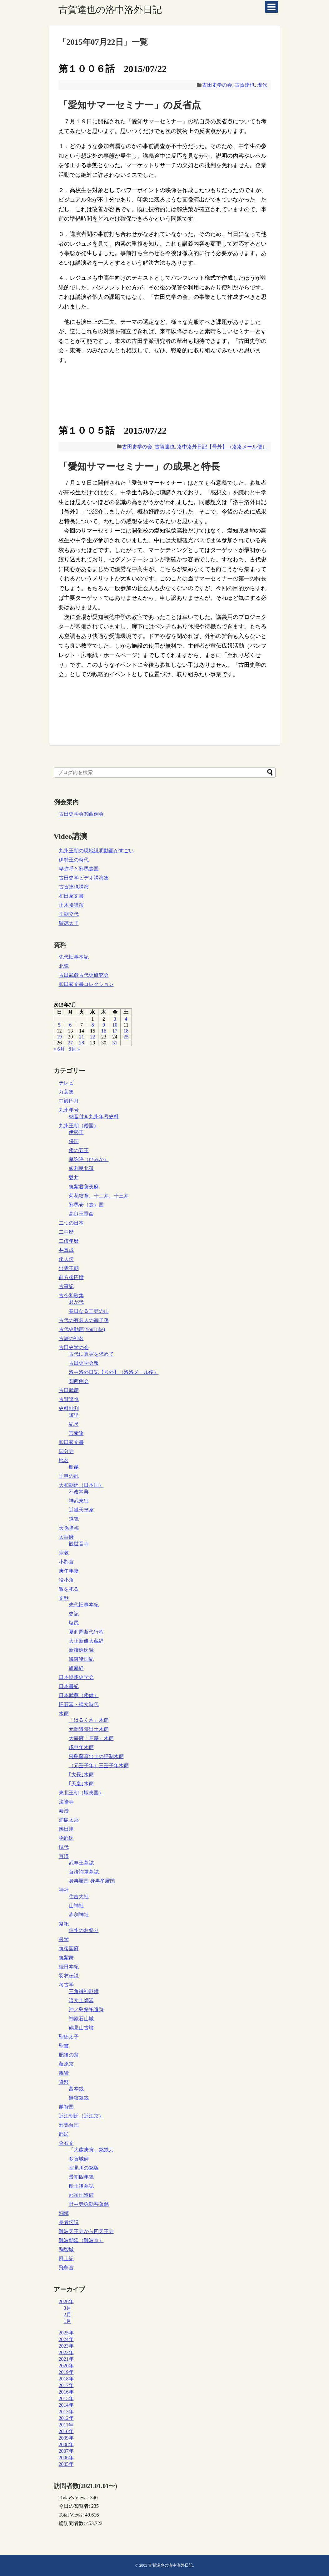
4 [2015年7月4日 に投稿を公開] (126, 1019)
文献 (64, 1598)
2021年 (66, 2359)
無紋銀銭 (79, 2097)
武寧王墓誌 (81, 1862)
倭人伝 (66, 1259)
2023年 (66, 2346)
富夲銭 (76, 2088)
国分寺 (66, 1451)
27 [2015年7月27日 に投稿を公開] (70, 1042)
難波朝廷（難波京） (81, 2240)
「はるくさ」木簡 (89, 1720)
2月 (67, 2314)
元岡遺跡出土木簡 (89, 1729)
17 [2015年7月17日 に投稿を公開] (114, 1030)
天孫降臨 (69, 1528)
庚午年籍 (69, 1571)
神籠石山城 (81, 2018)
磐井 (74, 1177)
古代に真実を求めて (91, 1354)
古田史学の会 (217, 85)
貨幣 (64, 2082)
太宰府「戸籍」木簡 (91, 1738)
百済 (64, 1856)
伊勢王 (76, 1132)
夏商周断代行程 (86, 1632)
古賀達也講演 (74, 887)
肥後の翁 (69, 2055)
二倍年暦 (69, 1241)
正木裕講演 (71, 905)
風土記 (66, 2258)
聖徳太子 (69, 923)
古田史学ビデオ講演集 (84, 877)
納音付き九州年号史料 (94, 1116)
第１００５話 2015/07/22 (112, 430)
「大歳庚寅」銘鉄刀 (91, 2149)
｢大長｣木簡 (81, 1774)
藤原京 (66, 2064)
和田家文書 (71, 896)
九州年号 (69, 1110)
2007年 (66, 2451)
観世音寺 (79, 1543)
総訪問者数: (72, 2523)
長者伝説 (69, 2222)
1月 (67, 2321)
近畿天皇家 (81, 1509)
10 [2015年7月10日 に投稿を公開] (114, 1025)
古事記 (66, 1286)
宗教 (64, 1552)
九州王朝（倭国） (79, 1125)
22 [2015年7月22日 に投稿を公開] (92, 1036)
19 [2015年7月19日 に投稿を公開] (59, 1036)
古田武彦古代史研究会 (84, 975)
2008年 (66, 2444)
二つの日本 (71, 1223)
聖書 (64, 2045)
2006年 (66, 2457)
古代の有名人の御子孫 (84, 1320)
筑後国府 (69, 1948)
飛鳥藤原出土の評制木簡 (96, 1756)
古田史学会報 (84, 1363)
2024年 (66, 2339)
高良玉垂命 (81, 1214)
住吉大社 (79, 1896)
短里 (74, 1415)
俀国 (74, 1141)
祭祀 (64, 1923)
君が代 (76, 1302)
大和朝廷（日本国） (81, 1485)
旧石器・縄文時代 (79, 1704)
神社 (64, 1890)
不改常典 (79, 1491)
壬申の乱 (69, 1476)
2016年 (66, 2392)
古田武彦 (69, 1390)
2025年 (66, 2332)
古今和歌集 (71, 1295)
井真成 (66, 1250)
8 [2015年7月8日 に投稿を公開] (92, 1025)
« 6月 (59, 1049)
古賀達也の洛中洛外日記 (110, 9)
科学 (64, 1939)
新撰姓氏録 (81, 1650)
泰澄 (64, 1810)
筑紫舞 (66, 1957)
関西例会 (79, 1381)
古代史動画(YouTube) (82, 1329)
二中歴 (66, 1232)
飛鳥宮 (66, 2267)
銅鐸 (64, 2213)
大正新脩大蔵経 (86, 1641)
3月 (67, 2308)
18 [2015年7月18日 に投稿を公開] (125, 1030)
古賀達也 (245, 85)
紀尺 (74, 1424)
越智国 (66, 2106)
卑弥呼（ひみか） (89, 1159)
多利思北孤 (81, 1168)
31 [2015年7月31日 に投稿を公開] (114, 1042)
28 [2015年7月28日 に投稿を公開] (81, 1042)
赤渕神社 (79, 1914)
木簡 (64, 1713)
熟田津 (66, 1829)
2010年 (66, 2431)
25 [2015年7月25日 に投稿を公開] (125, 1036)
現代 (262, 85)
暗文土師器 (81, 2000)
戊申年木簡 (81, 1747)
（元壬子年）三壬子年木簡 (99, 1765)
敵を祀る (69, 1589)
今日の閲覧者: (75, 2506)
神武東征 (79, 1500)
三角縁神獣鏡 (84, 1991)
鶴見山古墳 (81, 2027)
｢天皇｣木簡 (81, 1783)
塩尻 (74, 1622)
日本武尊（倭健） (79, 1695)
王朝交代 (69, 914)
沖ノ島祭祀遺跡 (86, 2009)
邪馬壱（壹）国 (86, 1204)
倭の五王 (79, 1150)
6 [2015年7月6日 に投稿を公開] (70, 1025)
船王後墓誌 (81, 2186)
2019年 (66, 2372)
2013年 (66, 2411)
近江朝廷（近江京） (81, 2116)
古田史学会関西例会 (81, 814)
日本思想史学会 (76, 1677)
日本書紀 (69, 1686)
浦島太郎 (69, 1820)
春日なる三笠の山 (89, 1311)
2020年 (66, 2365)
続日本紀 (69, 1966)
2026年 (66, 2301)
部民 (64, 2134)
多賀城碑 (79, 2158)
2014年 (66, 2405)
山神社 (76, 1905)
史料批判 (69, 1408)
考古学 (66, 1984)
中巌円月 (69, 1101)
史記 (74, 1613)
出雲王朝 (69, 1268)
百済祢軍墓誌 (84, 1872)
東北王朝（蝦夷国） (81, 1792)
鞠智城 (66, 2249)
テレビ (66, 1082)
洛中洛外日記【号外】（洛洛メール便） (222, 446)
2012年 (66, 2418)
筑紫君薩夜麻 (84, 1186)
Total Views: (72, 2514)
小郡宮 (66, 1561)
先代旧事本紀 (74, 957)
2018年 (66, 2378)
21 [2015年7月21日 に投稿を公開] (81, 1036)
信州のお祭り (84, 1930)
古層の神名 (71, 1338)
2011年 (66, 2424)
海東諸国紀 (81, 1659)
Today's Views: (74, 2497)
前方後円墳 (71, 1277)
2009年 (66, 2438)
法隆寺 (66, 1801)
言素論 (76, 1433)
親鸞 (64, 2073)
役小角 (66, 1580)
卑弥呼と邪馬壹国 (79, 868)
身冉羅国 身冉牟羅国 (92, 1881)
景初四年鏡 (81, 2177)
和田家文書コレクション (86, 984)
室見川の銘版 (84, 2167)
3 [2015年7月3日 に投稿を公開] (115, 1019)
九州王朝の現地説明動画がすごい (96, 850)
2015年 (66, 2398)
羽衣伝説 (69, 1975)
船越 (74, 1467)
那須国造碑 (81, 2195)
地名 (64, 1460)
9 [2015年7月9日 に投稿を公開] (103, 1025)
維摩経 (76, 1668)
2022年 (66, 2352)
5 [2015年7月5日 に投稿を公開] (59, 1025)
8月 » (74, 1049)
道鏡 (74, 1519)
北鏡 (64, 966)
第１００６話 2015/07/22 (112, 69)
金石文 (66, 2143)
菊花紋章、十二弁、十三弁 (99, 1195)
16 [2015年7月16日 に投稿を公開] (103, 1030)
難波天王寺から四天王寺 (86, 2231)
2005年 (66, 2464)
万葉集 (66, 1091)
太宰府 (66, 1537)
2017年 (66, 2385)
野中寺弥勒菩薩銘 (89, 2204)
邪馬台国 (69, 2125)
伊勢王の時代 (74, 859)
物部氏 (66, 1838)
